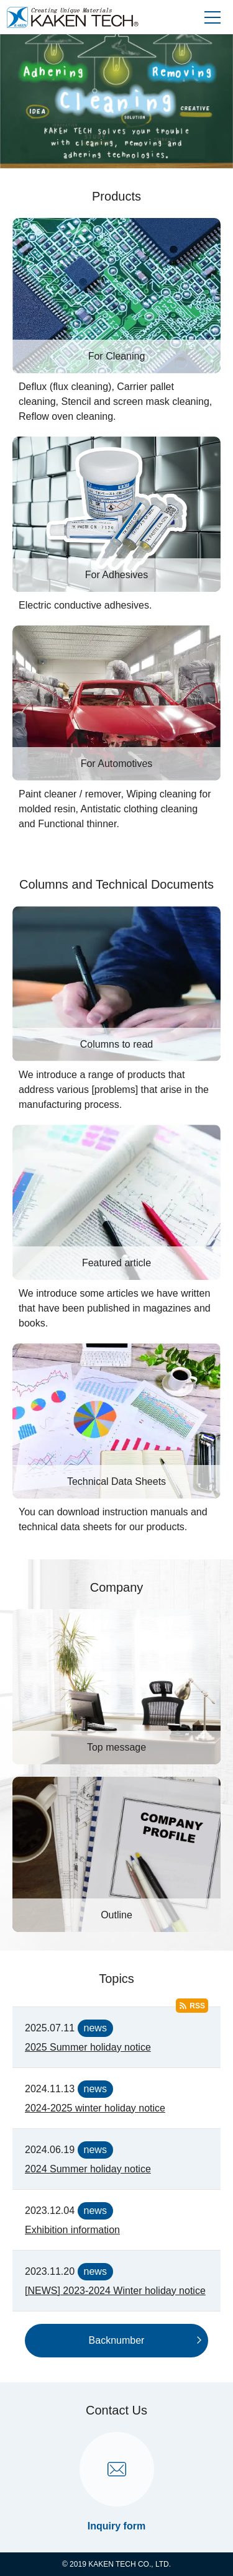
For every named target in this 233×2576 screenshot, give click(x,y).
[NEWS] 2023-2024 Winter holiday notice (115, 2290)
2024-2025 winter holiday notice (95, 2108)
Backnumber (117, 2340)
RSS (197, 2006)
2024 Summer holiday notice (88, 2169)
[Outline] (116, 1854)
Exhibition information (72, 2230)
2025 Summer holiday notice (88, 2047)
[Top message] (116, 1686)
